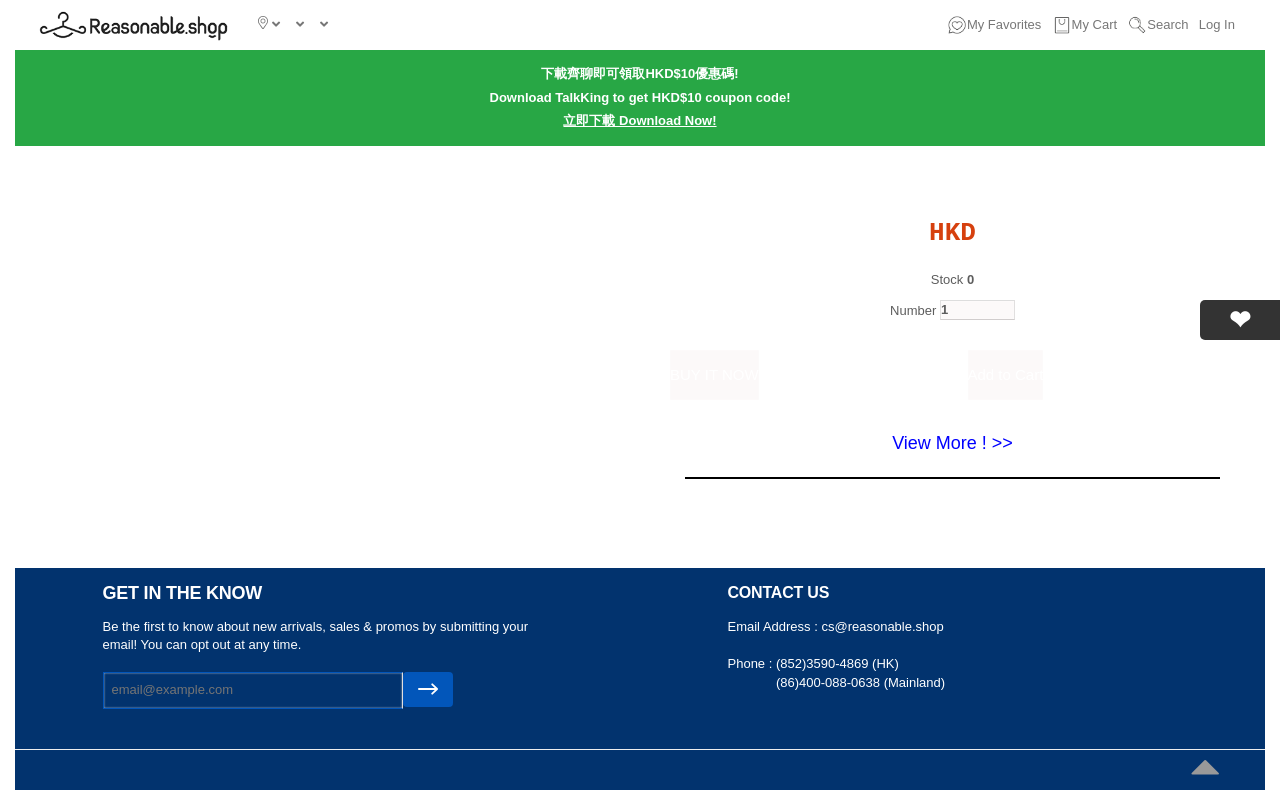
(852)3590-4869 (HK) (837, 663)
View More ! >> (952, 443)
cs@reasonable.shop (882, 626)
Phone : (752, 663)
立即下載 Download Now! (639, 120)
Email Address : (775, 626)
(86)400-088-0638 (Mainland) (860, 682)
